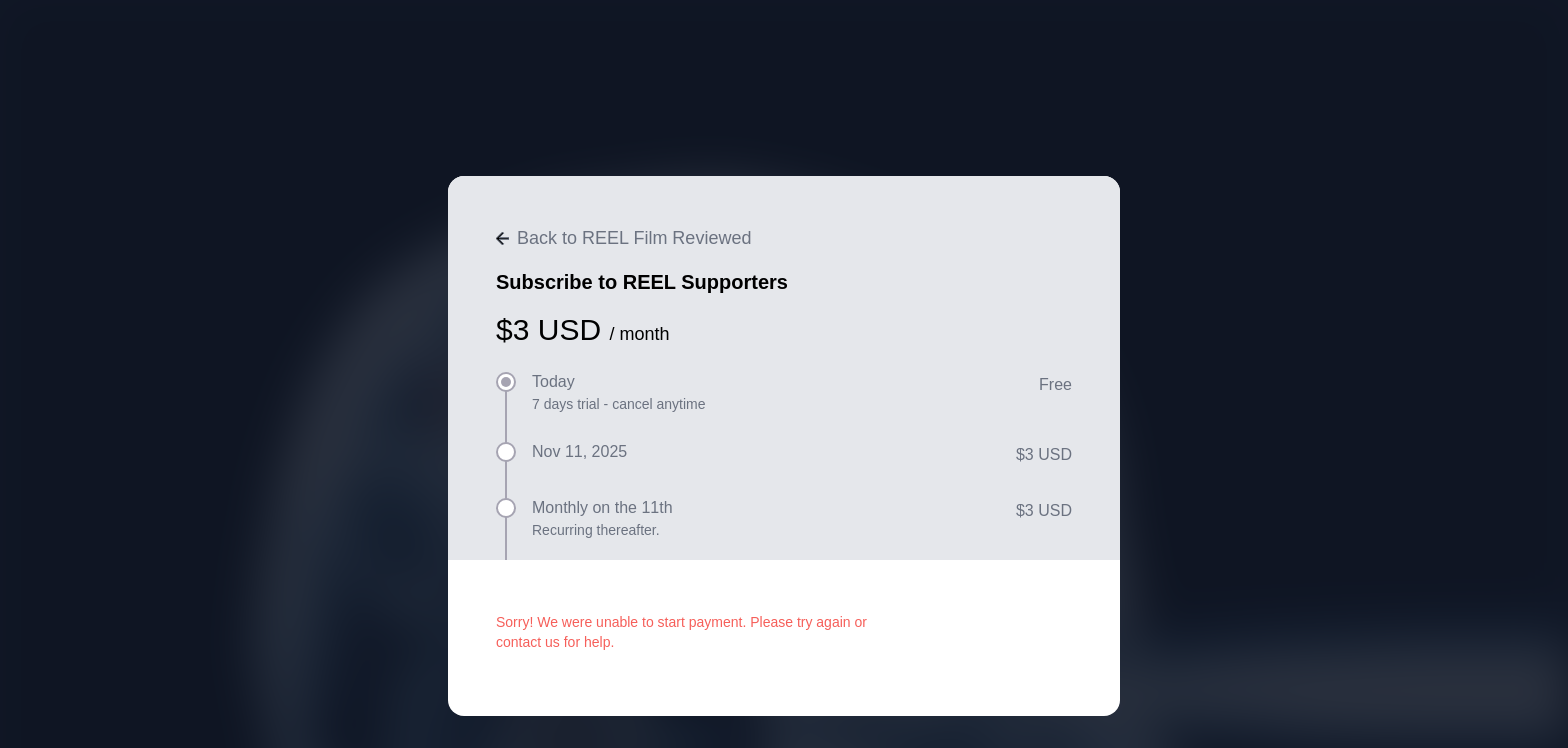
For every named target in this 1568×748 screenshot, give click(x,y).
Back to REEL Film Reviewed (623, 238)
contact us (528, 642)
